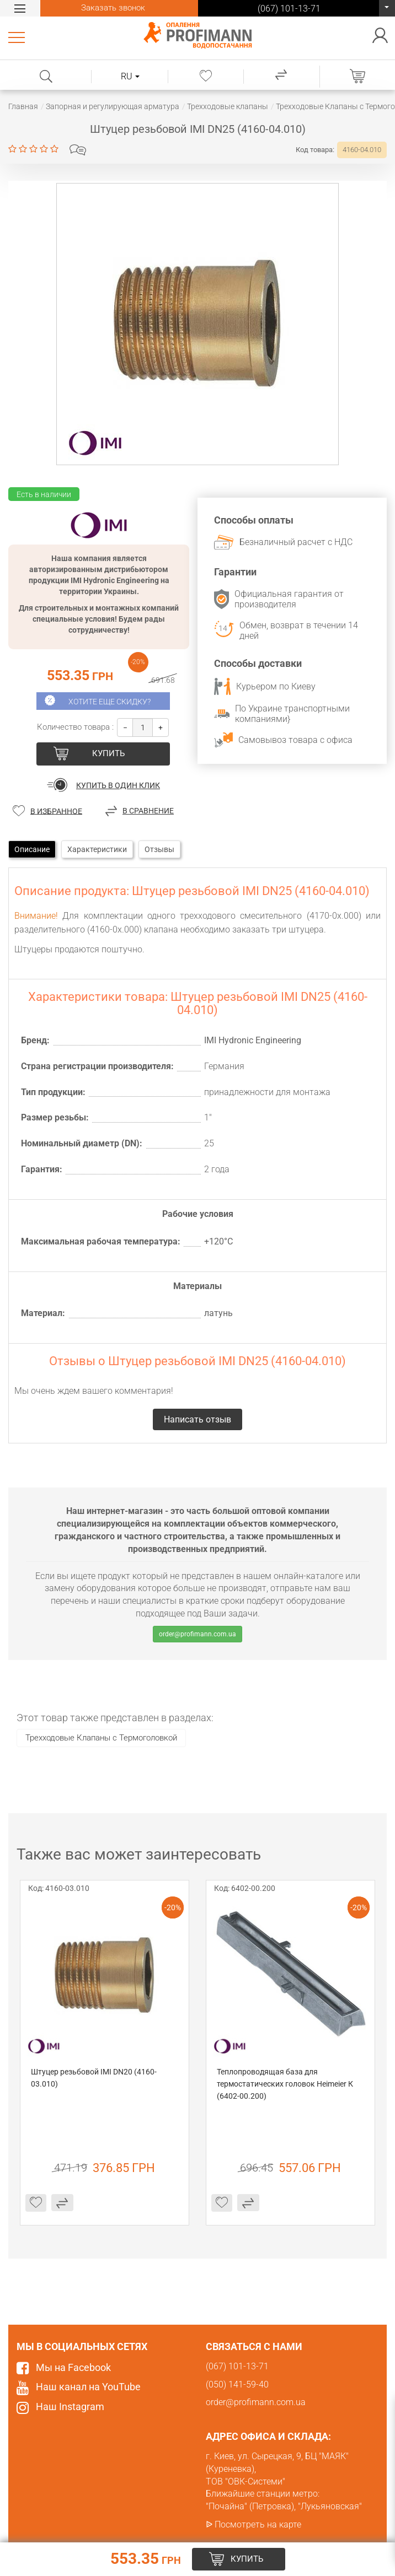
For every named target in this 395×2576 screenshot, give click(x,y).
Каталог (18, 37)
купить (108, 753)
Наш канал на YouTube (88, 2386)
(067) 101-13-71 (386, 11)
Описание (32, 849)
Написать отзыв (78, 150)
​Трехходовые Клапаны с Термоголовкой (101, 1738)
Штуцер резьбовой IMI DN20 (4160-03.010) (94, 2077)
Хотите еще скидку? (109, 701)
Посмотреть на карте (258, 2524)
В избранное (56, 810)
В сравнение (148, 810)
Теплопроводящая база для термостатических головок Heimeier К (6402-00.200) (286, 2083)
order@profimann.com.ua (197, 1634)
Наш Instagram (70, 2406)
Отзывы (159, 849)
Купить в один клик (118, 785)
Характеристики (97, 849)
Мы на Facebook (73, 2367)
